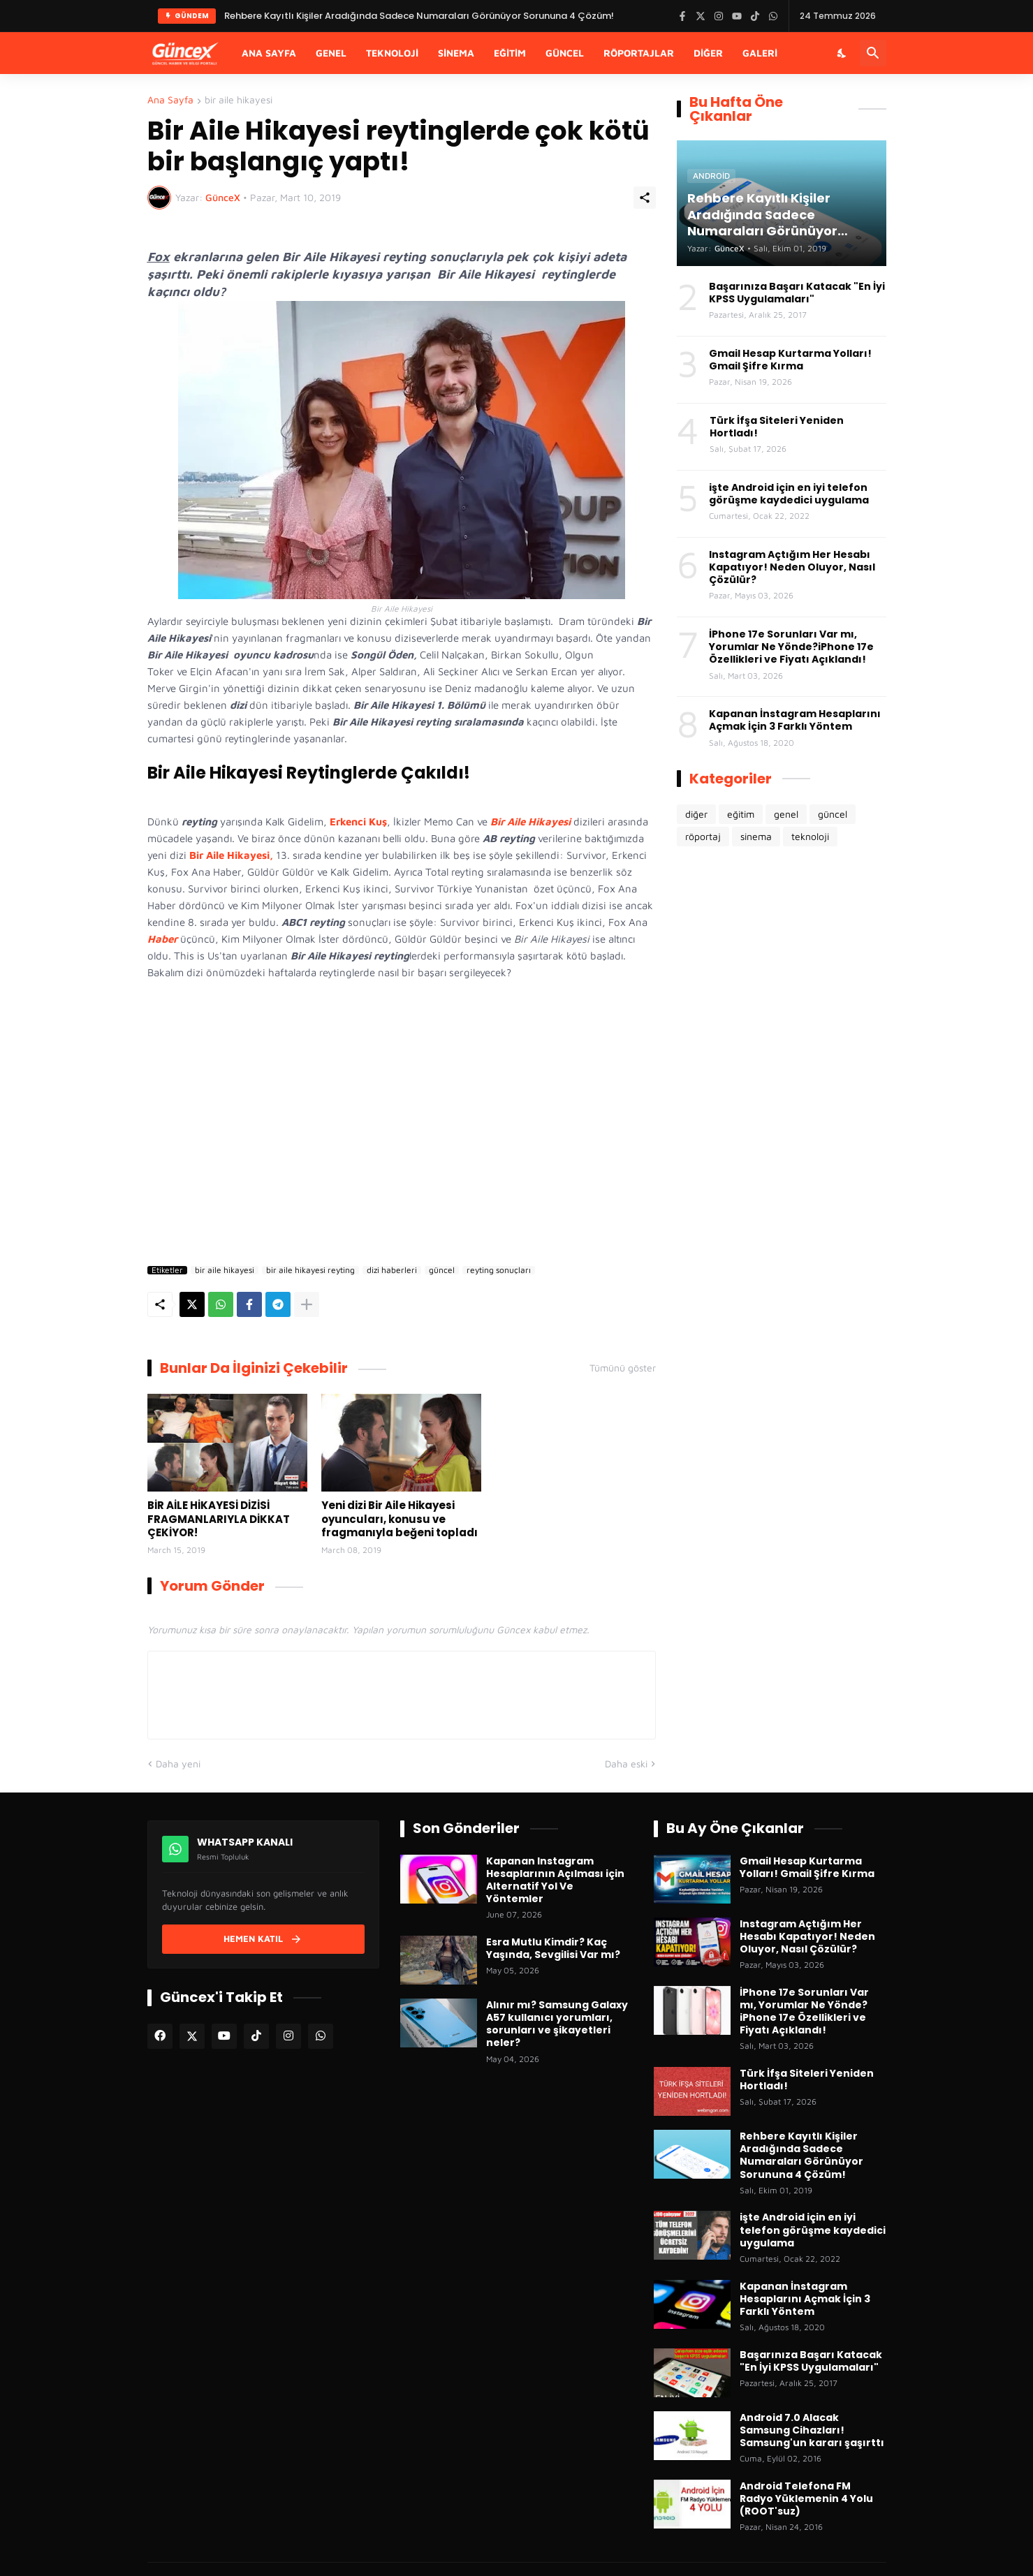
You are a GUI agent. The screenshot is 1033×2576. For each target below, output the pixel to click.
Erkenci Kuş (358, 821)
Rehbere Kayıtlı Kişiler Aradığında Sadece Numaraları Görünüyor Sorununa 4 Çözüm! (801, 2155)
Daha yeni (178, 1763)
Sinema (456, 53)
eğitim (740, 814)
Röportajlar (638, 53)
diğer (696, 814)
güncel (442, 1270)
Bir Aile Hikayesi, (229, 855)
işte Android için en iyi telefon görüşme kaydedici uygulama (789, 493)
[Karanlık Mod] (842, 53)
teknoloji (810, 836)
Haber (162, 939)
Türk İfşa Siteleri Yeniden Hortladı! (777, 426)
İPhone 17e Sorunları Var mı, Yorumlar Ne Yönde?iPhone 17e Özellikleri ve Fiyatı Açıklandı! (791, 647)
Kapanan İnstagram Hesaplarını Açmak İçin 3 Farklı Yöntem (795, 720)
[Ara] (873, 53)
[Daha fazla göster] (306, 1304)
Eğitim (510, 53)
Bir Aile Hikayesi (530, 821)
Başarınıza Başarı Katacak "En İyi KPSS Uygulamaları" (797, 292)
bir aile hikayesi (238, 100)
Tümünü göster (622, 1368)
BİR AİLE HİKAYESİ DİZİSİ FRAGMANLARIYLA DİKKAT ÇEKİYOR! (218, 1519)
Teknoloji (392, 53)
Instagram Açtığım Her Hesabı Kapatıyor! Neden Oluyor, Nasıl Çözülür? (792, 567)
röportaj (703, 836)
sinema (756, 836)
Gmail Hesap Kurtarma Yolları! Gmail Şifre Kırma (790, 359)
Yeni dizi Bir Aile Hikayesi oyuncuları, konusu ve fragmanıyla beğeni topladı (399, 1519)
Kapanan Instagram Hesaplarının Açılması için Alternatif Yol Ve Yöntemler (555, 1880)
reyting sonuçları (499, 1270)
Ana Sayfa (269, 53)
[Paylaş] (644, 197)
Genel (331, 53)
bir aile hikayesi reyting (310, 1270)
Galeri (759, 53)
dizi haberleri (392, 1270)
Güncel (564, 53)
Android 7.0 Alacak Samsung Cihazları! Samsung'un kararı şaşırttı (812, 2430)
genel (786, 814)
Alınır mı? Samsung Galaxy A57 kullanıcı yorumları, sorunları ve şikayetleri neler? (557, 2024)
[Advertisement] (401, 1141)
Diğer (708, 53)
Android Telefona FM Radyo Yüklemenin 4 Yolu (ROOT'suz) (806, 2499)
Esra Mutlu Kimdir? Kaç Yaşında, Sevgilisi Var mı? (553, 1948)
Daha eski (626, 1763)
